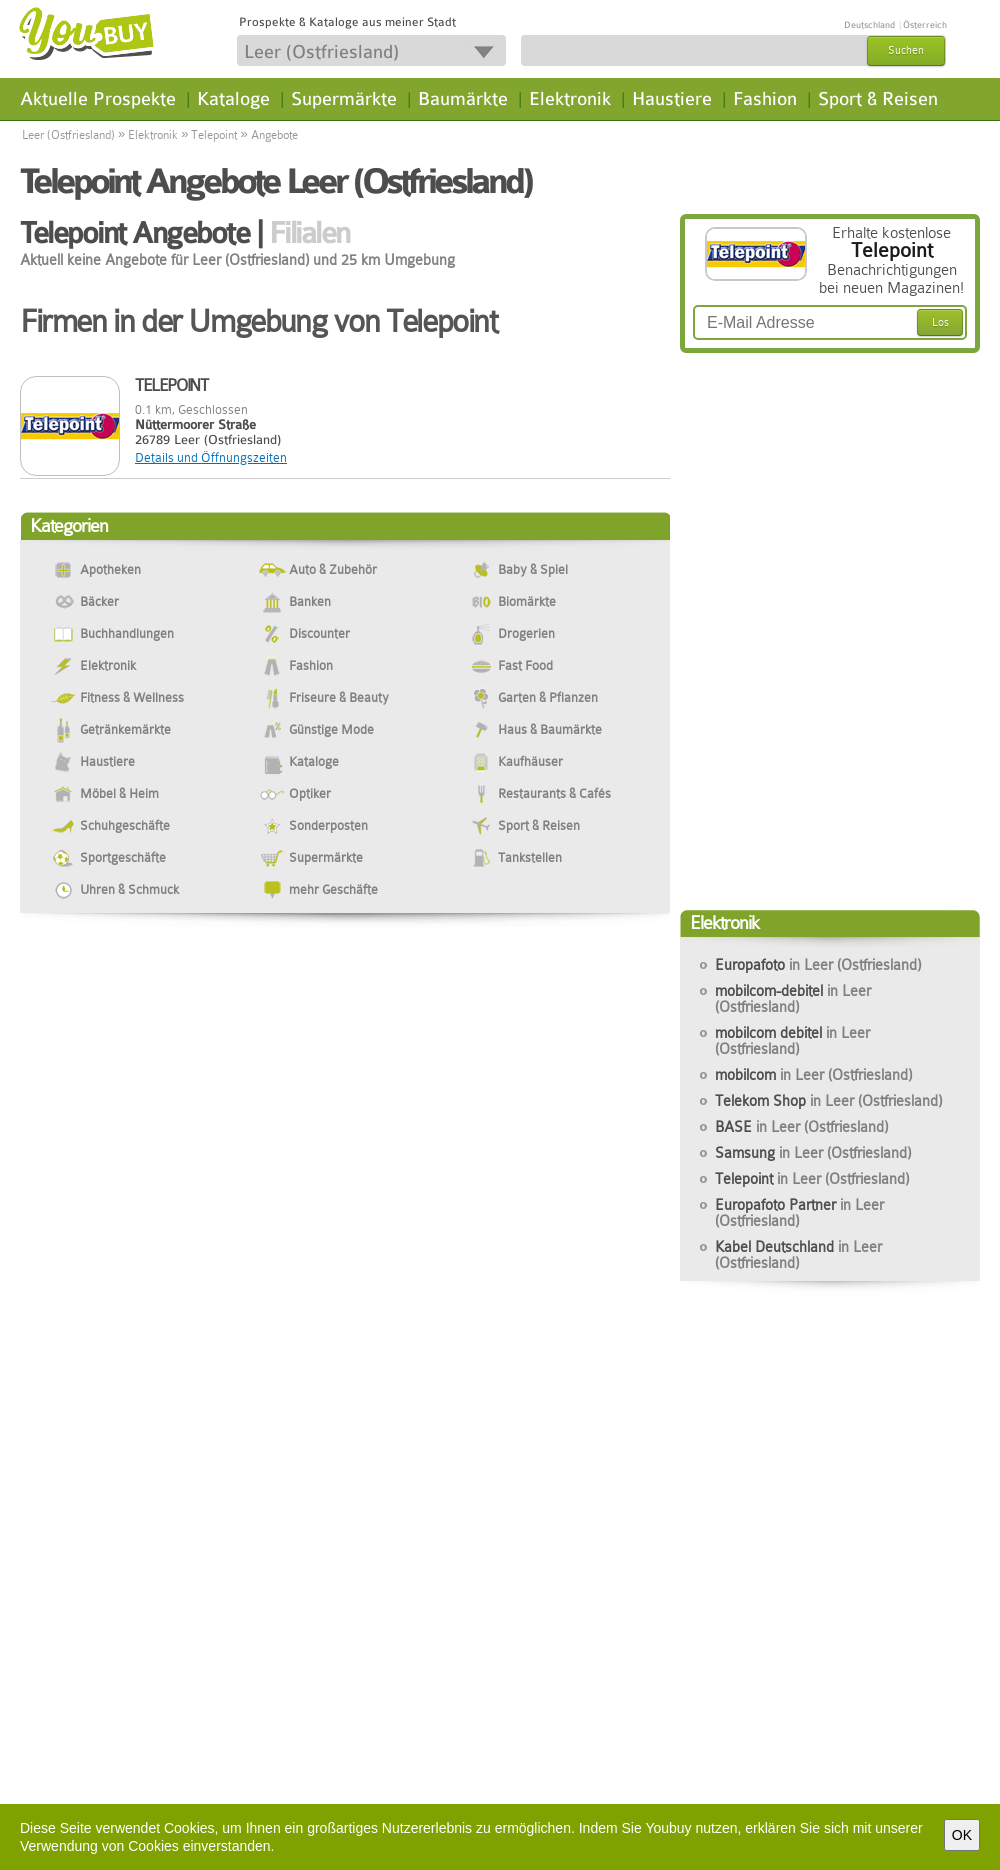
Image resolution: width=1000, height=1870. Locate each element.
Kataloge (233, 99)
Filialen (309, 233)
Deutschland (869, 25)
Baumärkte (463, 99)
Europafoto (818, 965)
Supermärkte (344, 99)
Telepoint (214, 135)
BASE (801, 1127)
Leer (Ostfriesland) (68, 135)
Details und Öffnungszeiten (211, 457)
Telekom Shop (828, 1101)
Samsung (813, 1153)
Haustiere (672, 99)
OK (962, 1835)
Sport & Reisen (878, 99)
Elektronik (570, 99)
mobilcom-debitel (793, 999)
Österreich (925, 25)
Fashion (765, 99)
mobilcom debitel (792, 1041)
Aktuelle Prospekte (98, 99)
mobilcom (813, 1075)
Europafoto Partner (799, 1213)
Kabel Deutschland (798, 1255)
